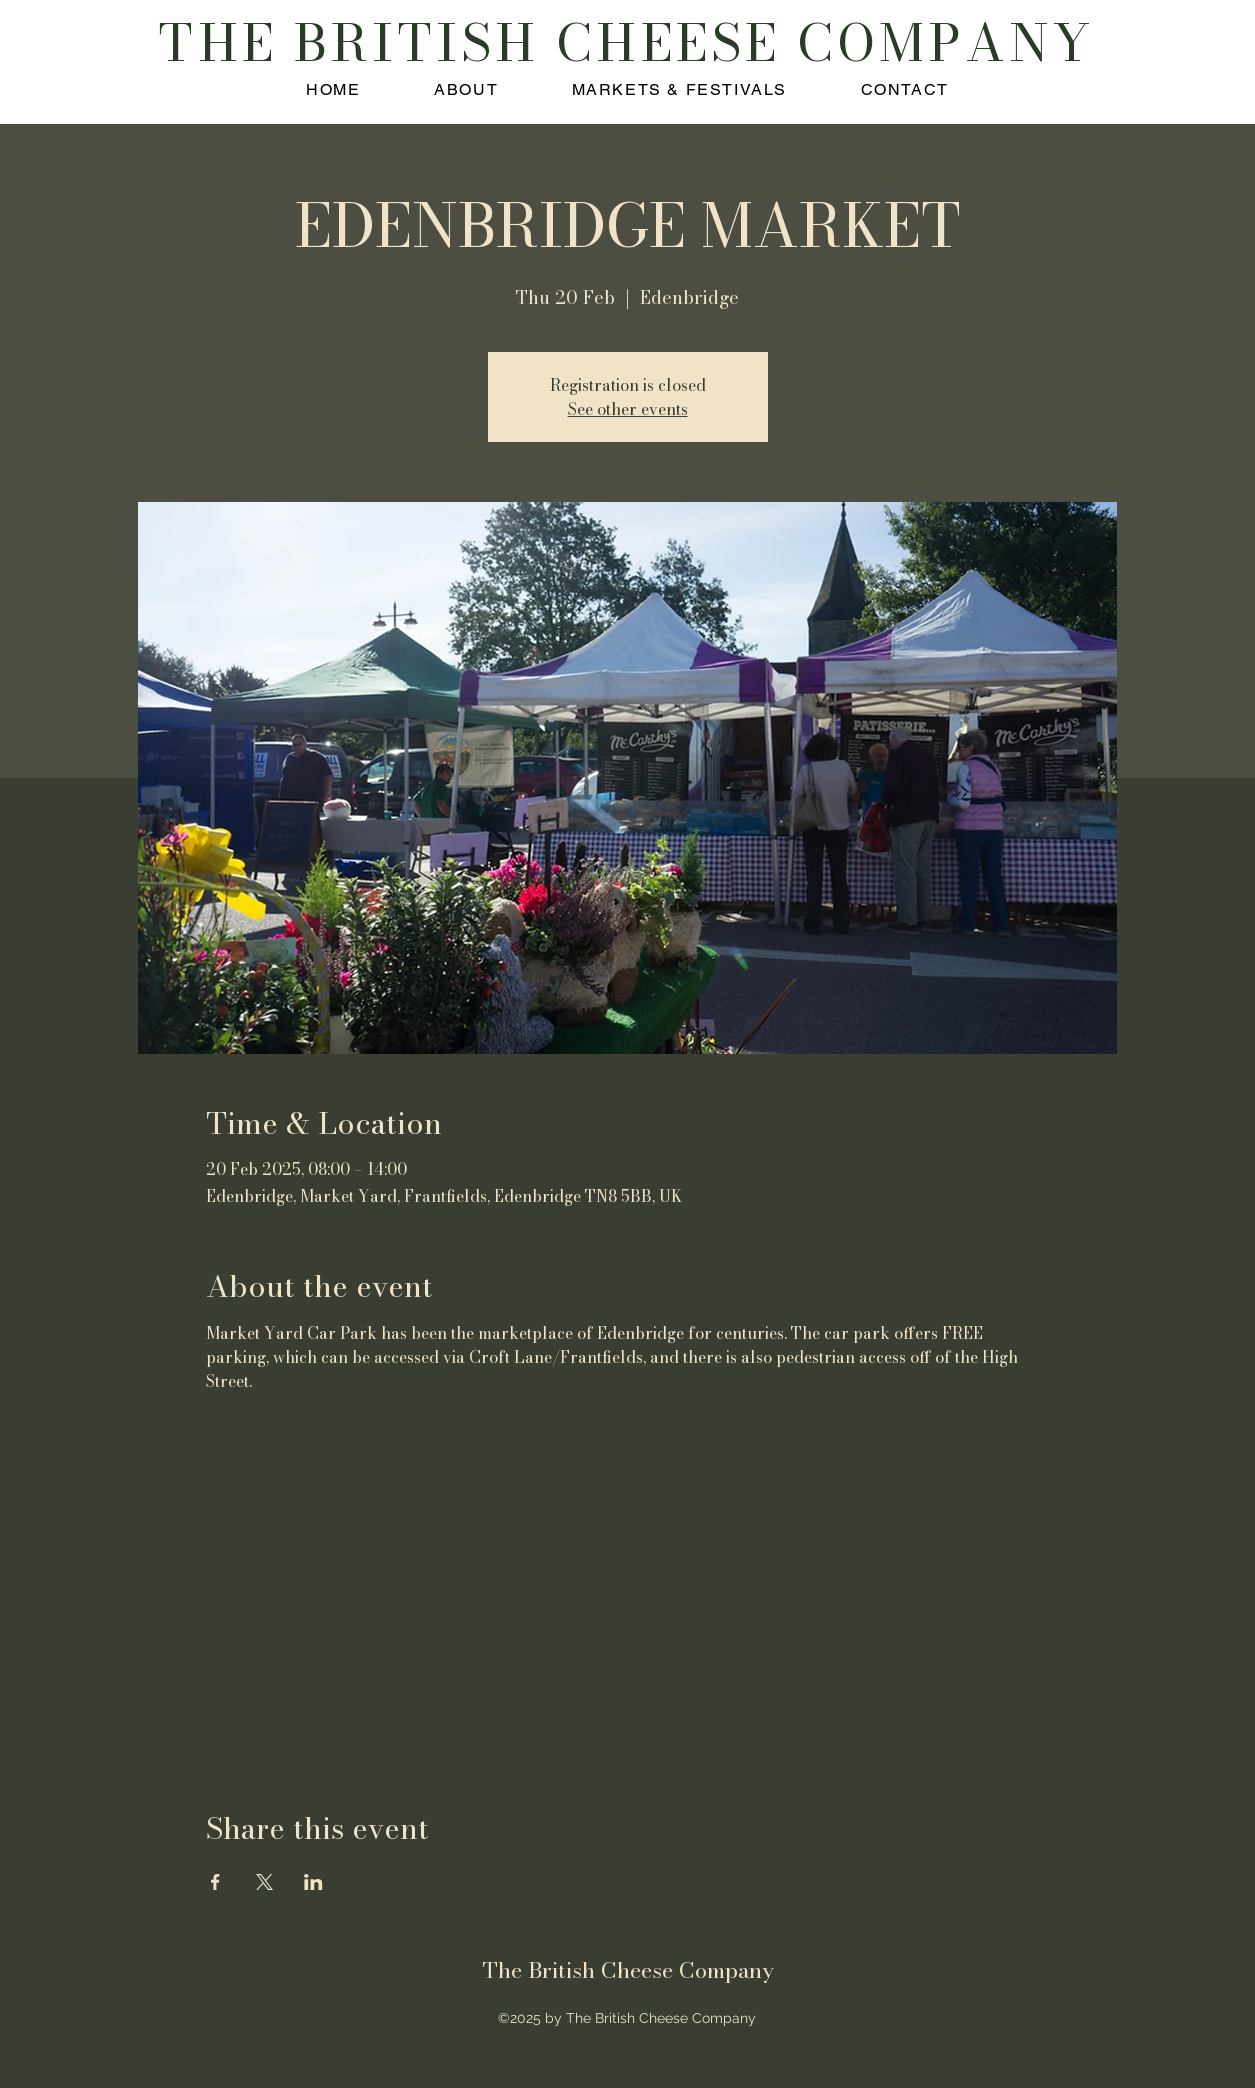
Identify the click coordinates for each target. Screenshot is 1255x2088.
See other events (628, 409)
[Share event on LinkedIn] (313, 1882)
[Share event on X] (264, 1882)
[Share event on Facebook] (215, 1882)
